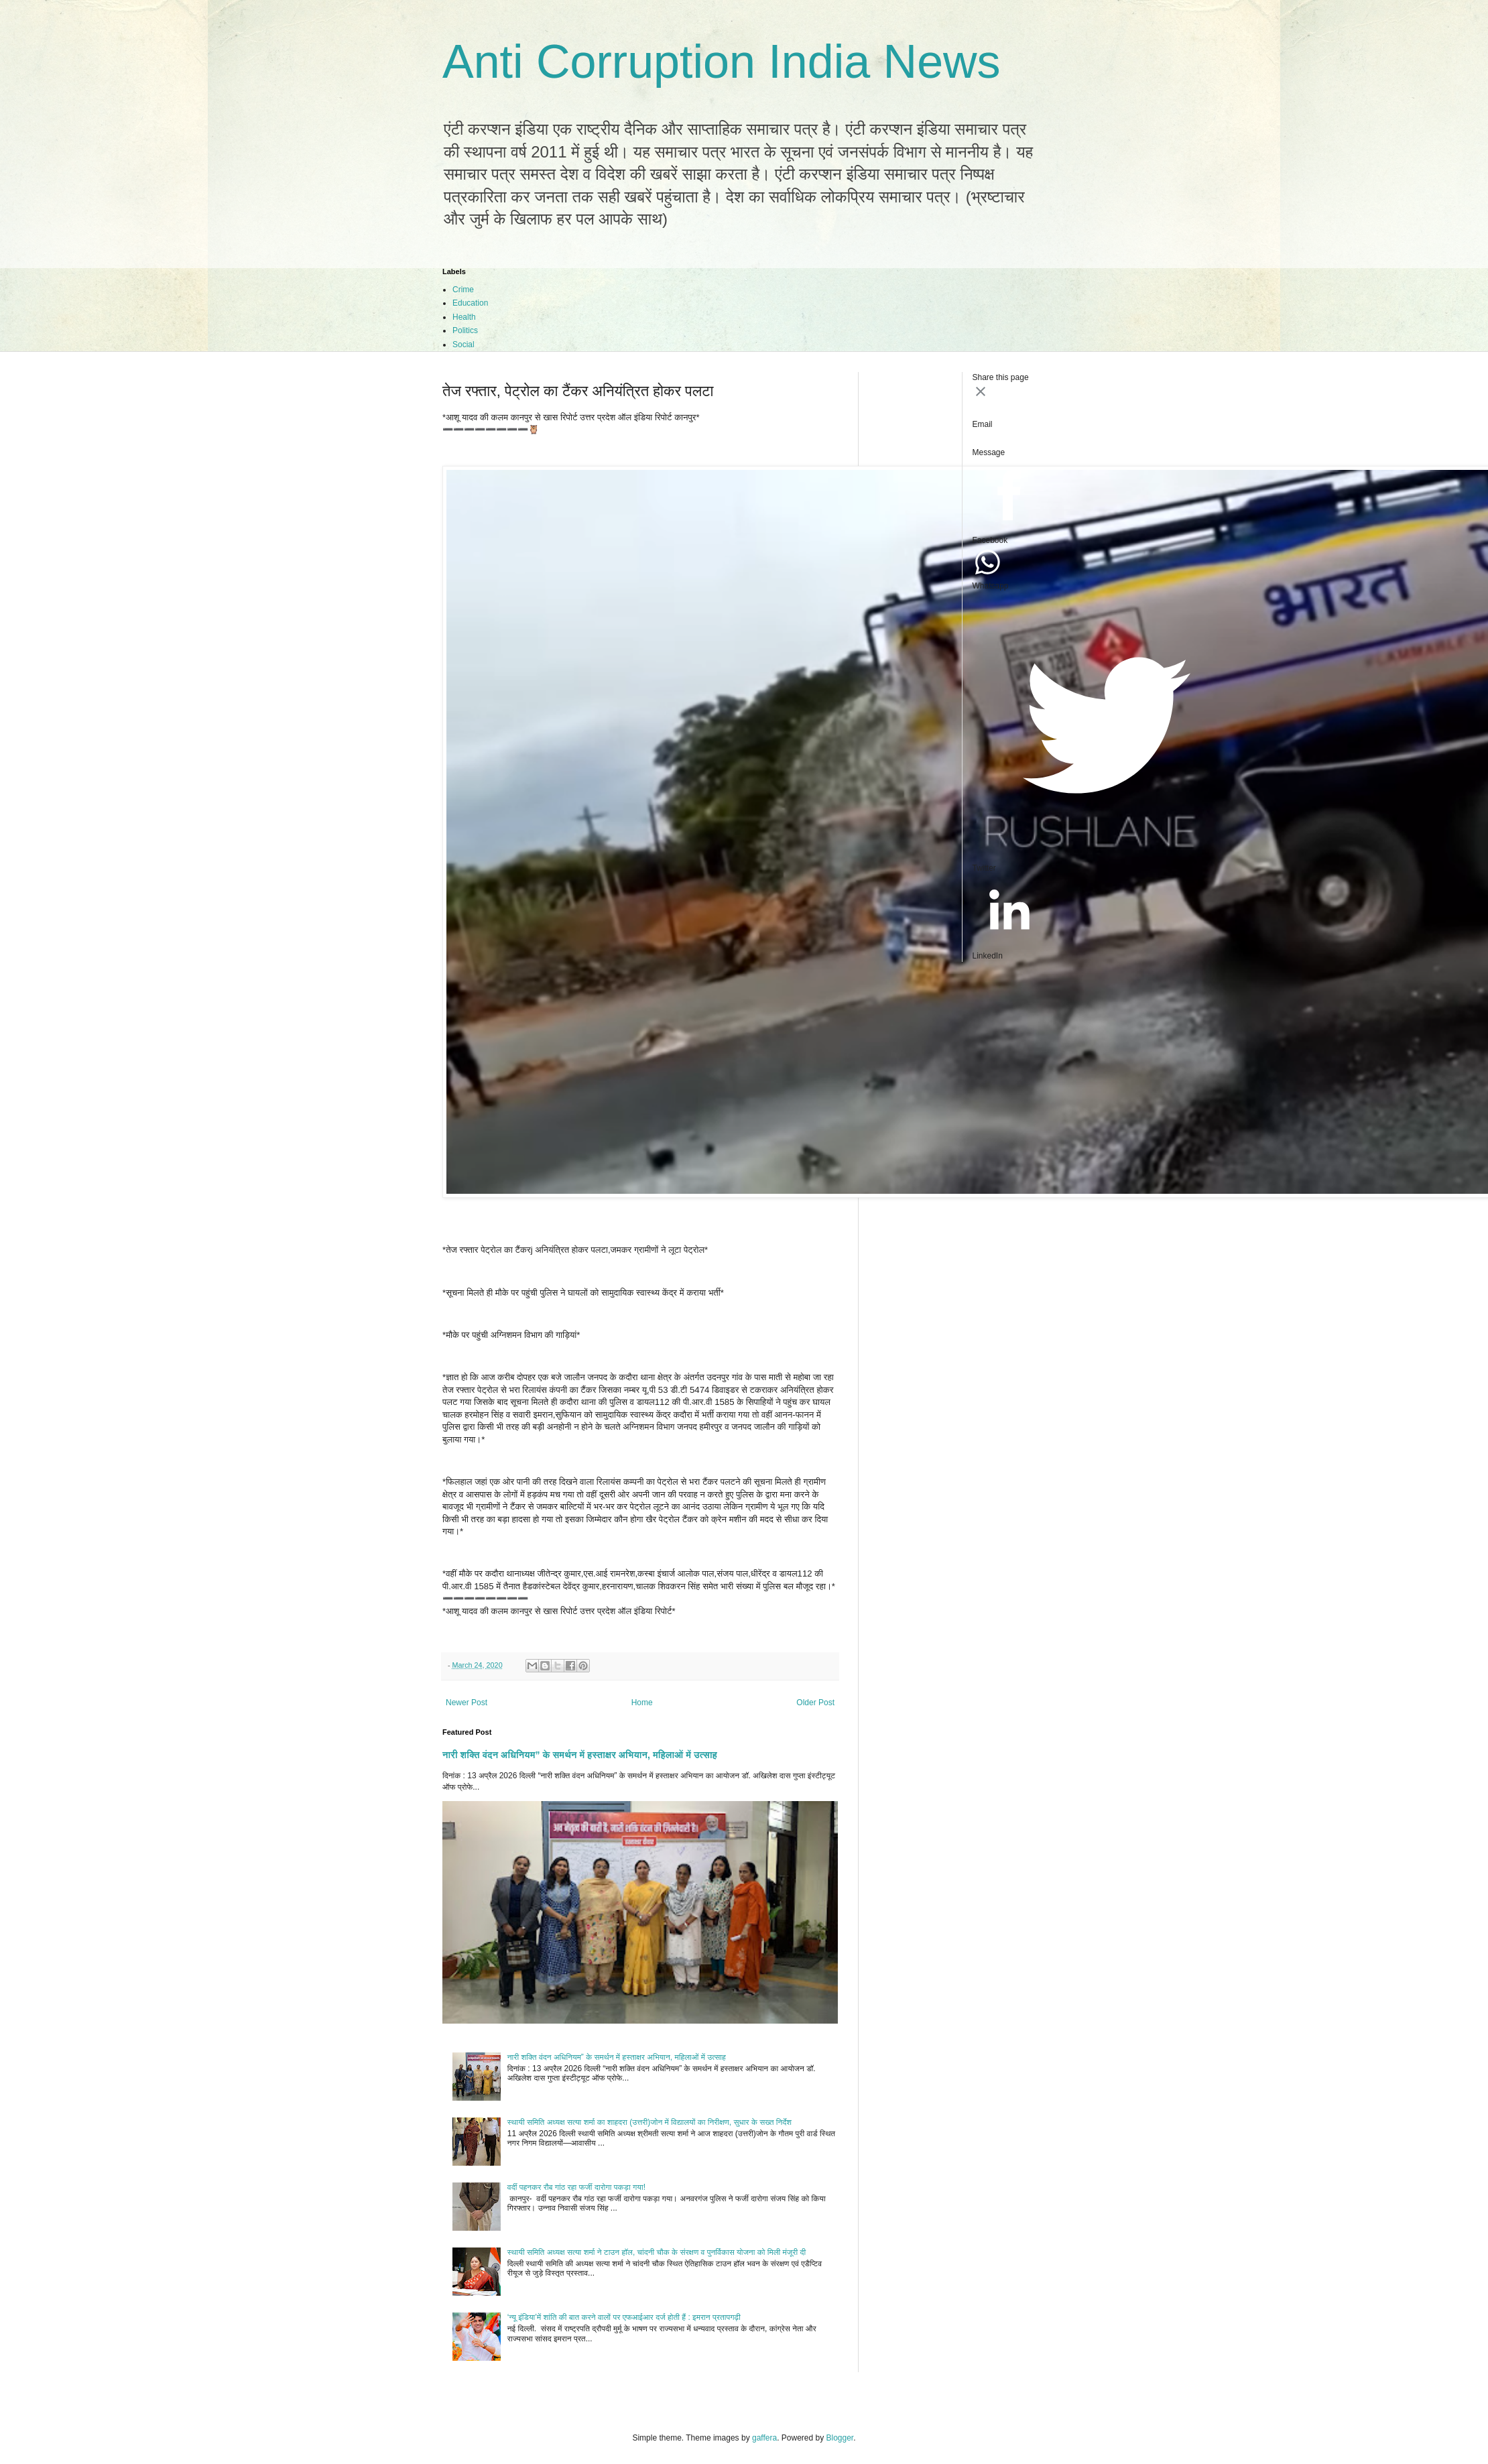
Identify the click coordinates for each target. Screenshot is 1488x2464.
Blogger (840, 2438)
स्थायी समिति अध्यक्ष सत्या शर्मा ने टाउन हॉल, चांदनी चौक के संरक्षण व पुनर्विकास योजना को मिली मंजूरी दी (656, 2252)
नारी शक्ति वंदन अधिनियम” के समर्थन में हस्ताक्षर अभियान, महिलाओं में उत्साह (579, 1754)
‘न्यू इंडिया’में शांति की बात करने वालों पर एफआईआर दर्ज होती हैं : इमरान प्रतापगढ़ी (624, 2317)
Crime (463, 289)
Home (642, 1702)
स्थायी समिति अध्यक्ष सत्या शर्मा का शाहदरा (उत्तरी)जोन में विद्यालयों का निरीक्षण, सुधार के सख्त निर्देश (649, 2122)
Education (470, 303)
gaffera (764, 2438)
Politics (465, 330)
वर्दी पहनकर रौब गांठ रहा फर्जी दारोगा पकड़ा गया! (576, 2187)
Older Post (815, 1702)
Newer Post (466, 1702)
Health (464, 317)
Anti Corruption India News (721, 62)
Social (463, 344)
